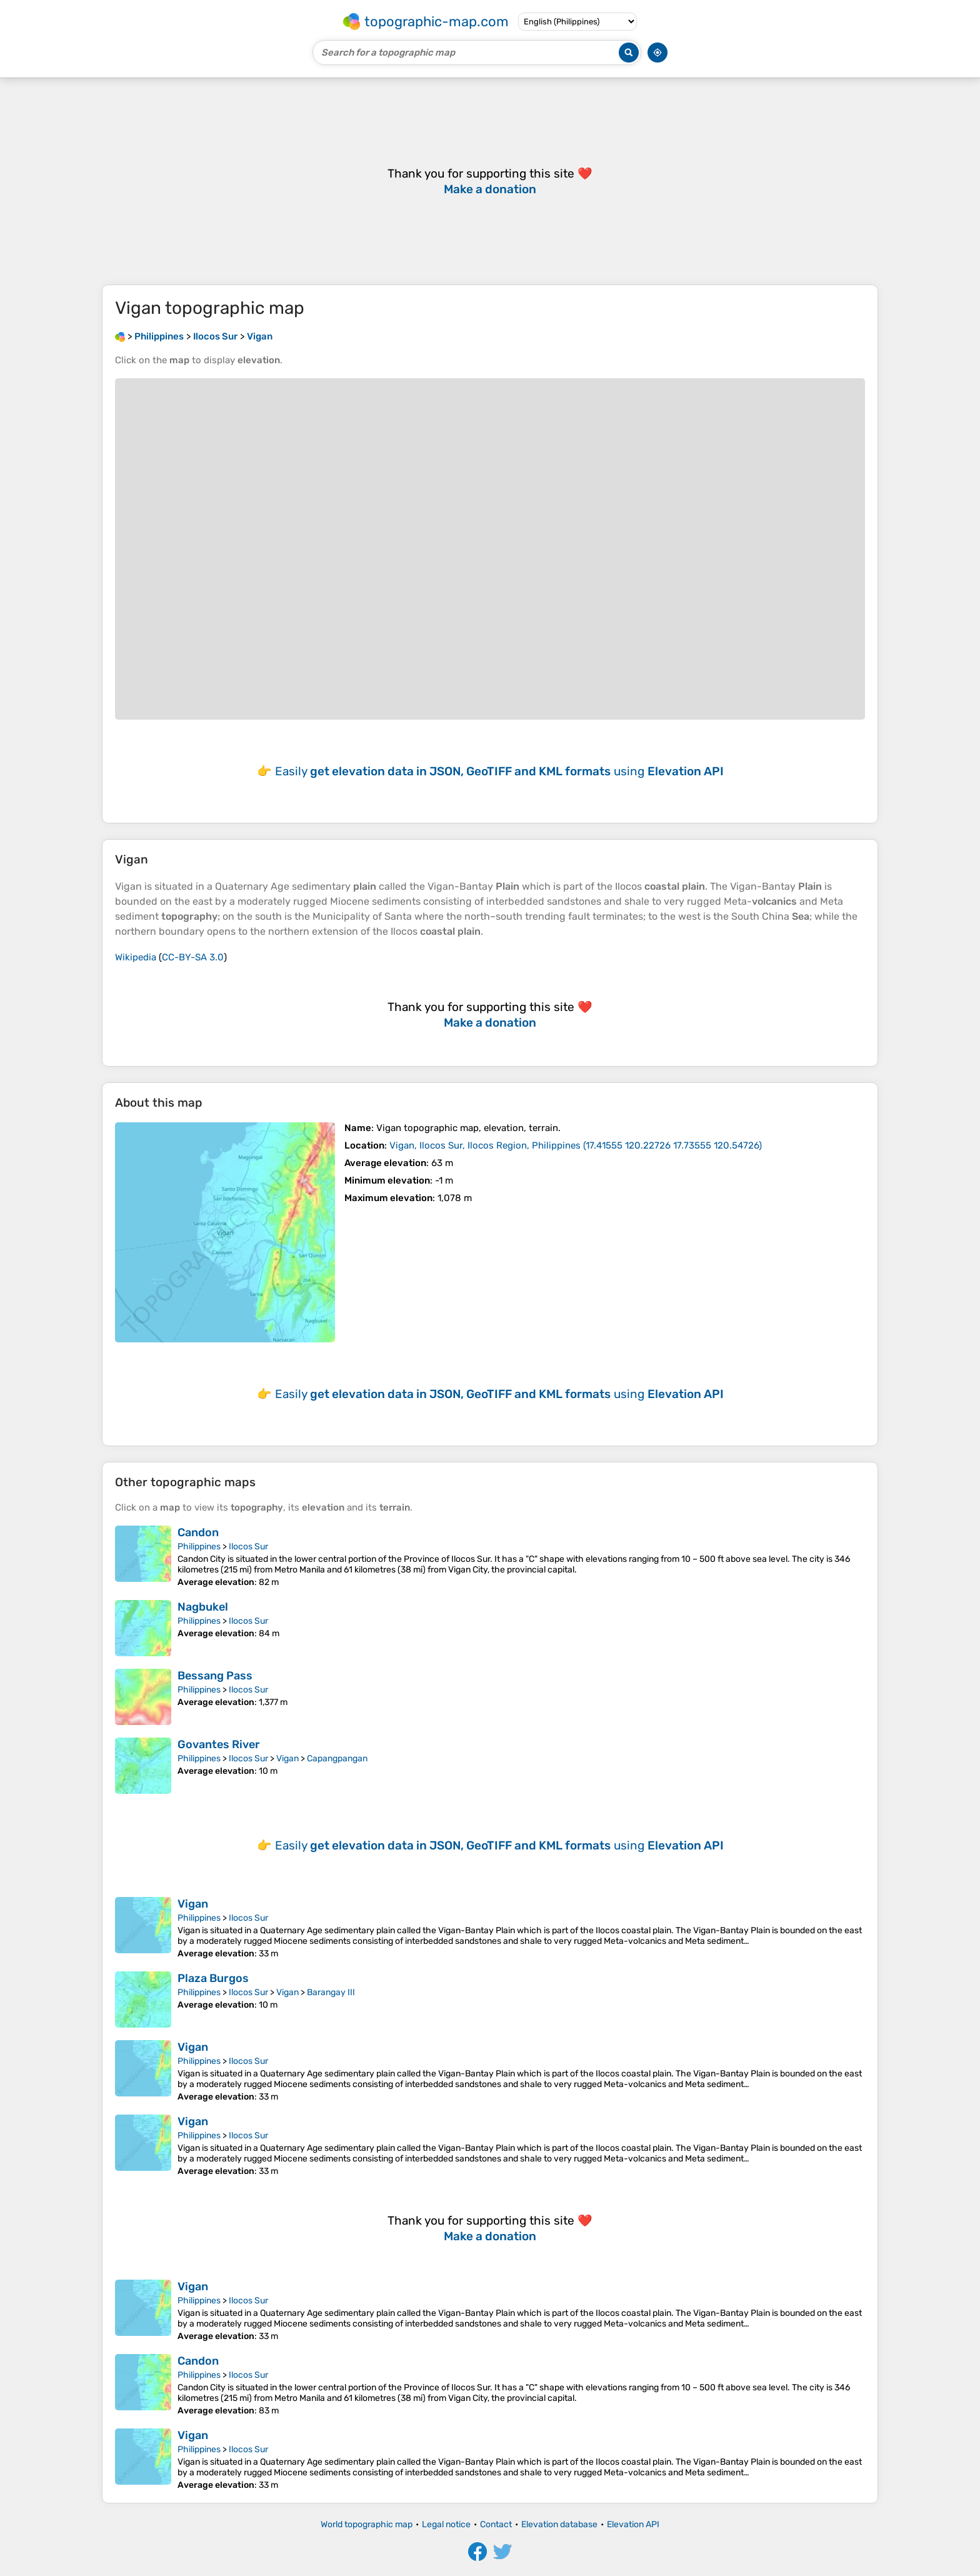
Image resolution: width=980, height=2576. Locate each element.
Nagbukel (203, 1607)
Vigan (287, 1758)
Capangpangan (337, 1758)
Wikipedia (135, 957)
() (575, 1145)
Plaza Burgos (213, 1978)
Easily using (499, 771)
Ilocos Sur (248, 1546)
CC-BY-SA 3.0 (193, 957)
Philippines (199, 1546)
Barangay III (331, 1992)
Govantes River (219, 1744)
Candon (198, 1532)
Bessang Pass (215, 1676)
